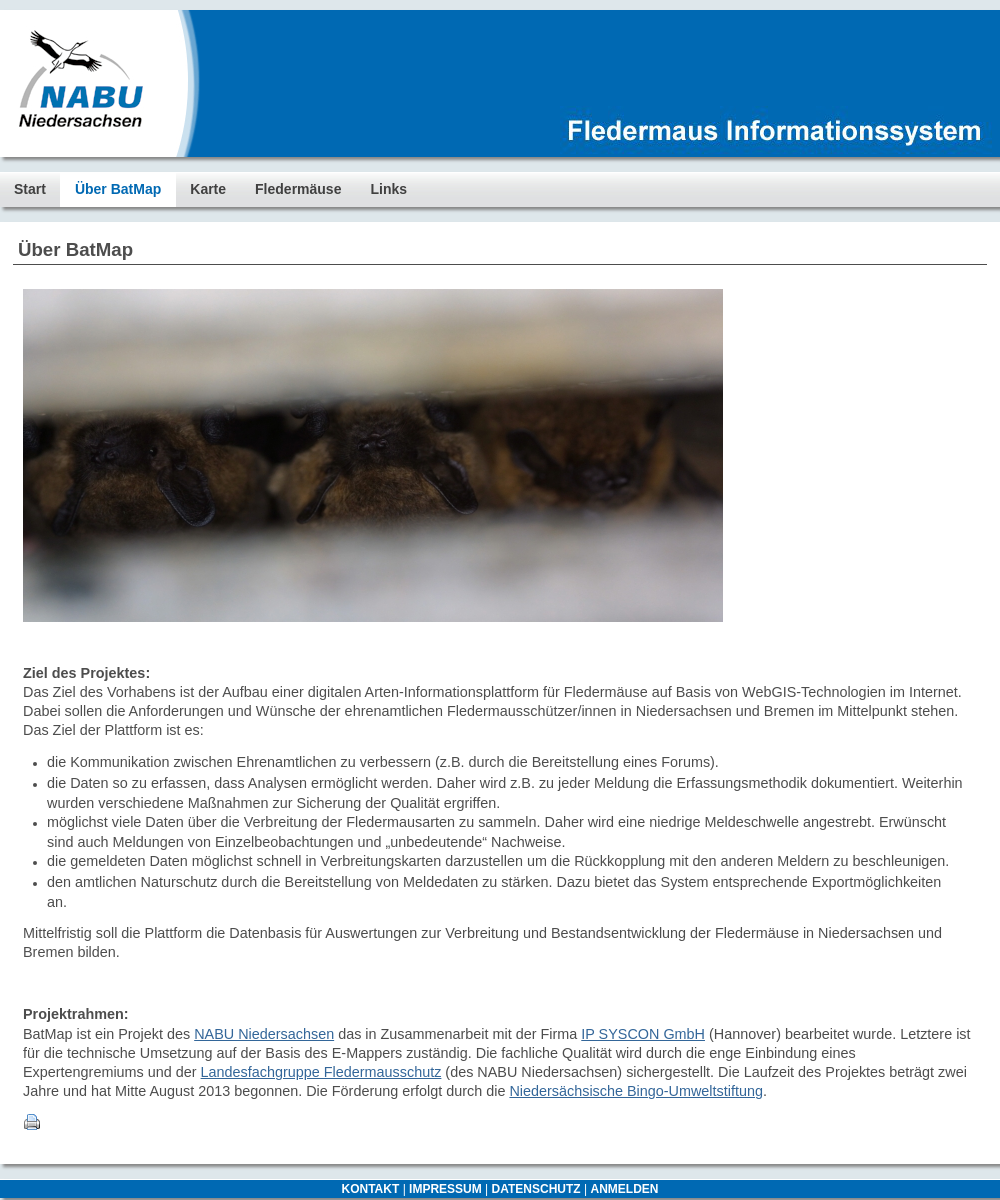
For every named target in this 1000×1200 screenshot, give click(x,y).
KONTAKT (371, 1189)
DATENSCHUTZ (536, 1189)
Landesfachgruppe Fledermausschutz (321, 1072)
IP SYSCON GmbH (643, 1034)
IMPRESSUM (445, 1189)
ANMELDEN (624, 1189)
